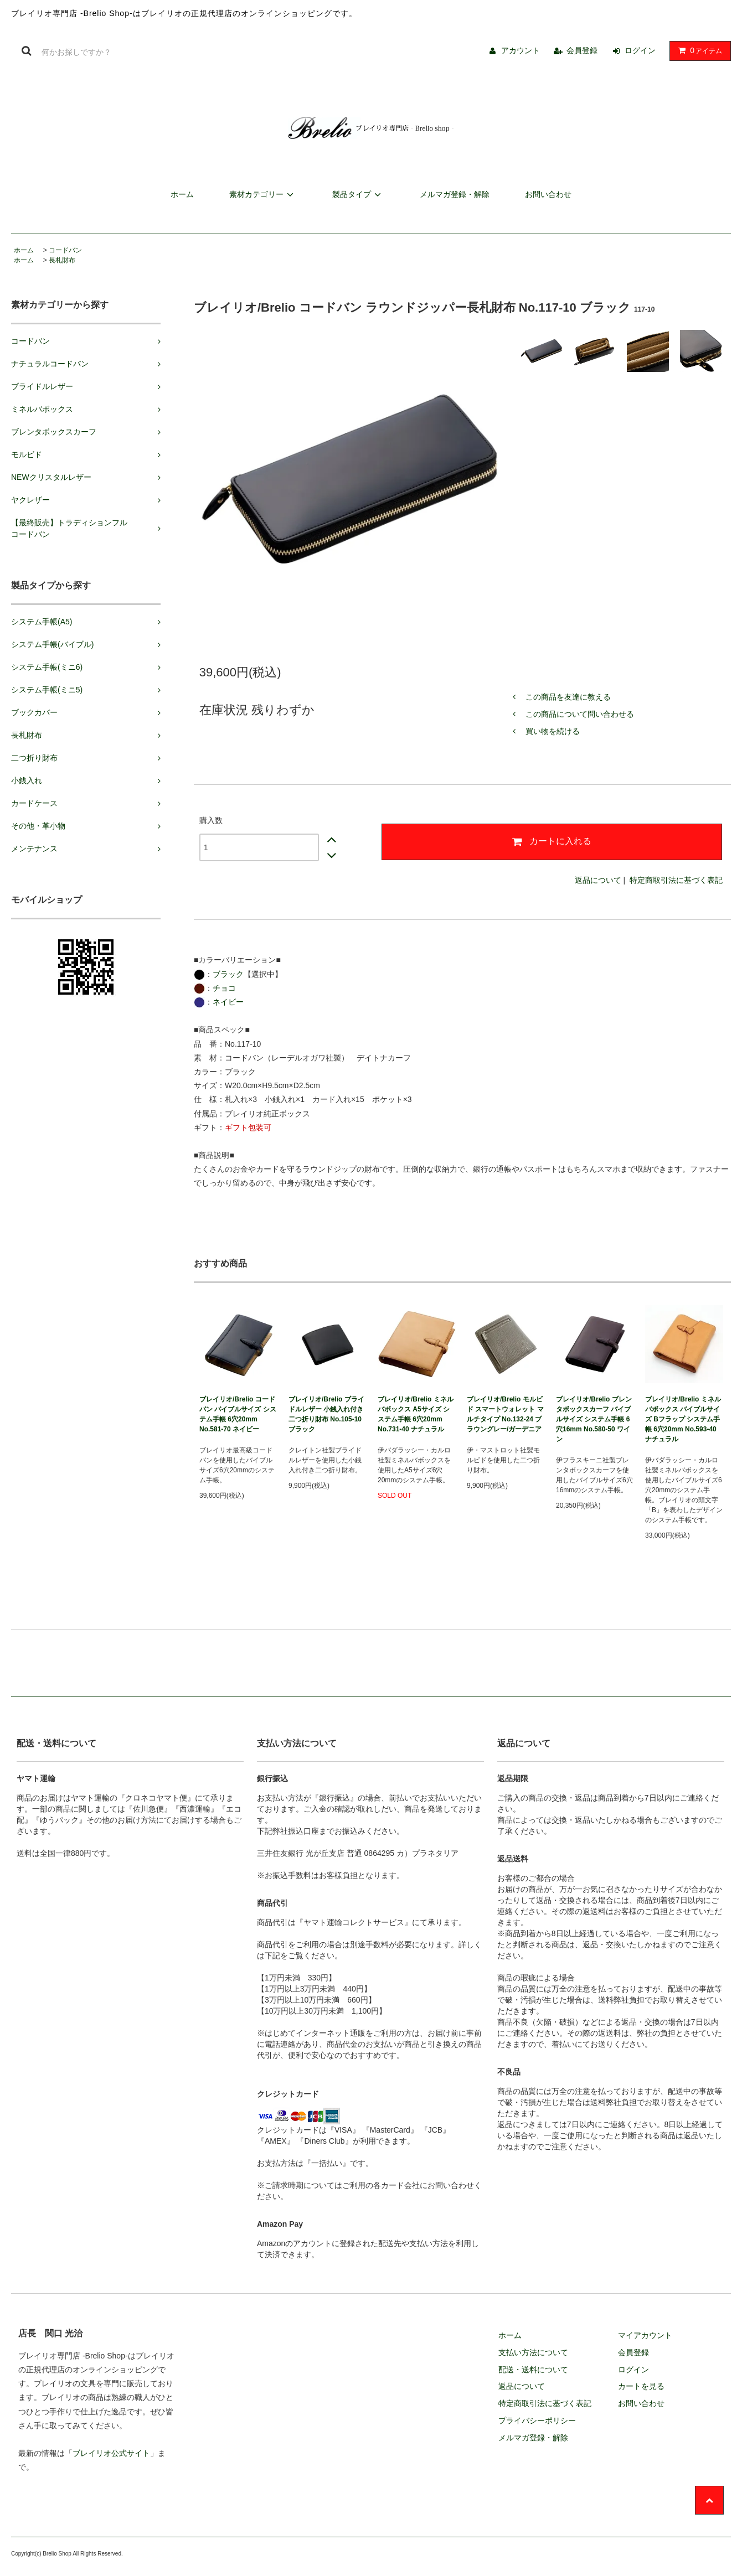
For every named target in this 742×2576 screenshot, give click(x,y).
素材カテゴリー (263, 194)
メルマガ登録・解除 (454, 194)
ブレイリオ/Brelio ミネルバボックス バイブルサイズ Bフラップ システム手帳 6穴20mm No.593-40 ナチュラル (683, 1419)
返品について (598, 880)
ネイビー (228, 1001)
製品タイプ (358, 194)
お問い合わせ (548, 194)
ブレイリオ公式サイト (111, 2453)
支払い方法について (533, 2352)
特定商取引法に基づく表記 (676, 880)
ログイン (640, 50)
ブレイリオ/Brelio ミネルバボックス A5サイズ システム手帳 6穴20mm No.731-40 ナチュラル (416, 1414)
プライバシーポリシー (537, 2420)
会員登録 (581, 50)
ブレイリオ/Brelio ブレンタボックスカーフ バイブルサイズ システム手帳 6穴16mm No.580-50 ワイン (594, 1419)
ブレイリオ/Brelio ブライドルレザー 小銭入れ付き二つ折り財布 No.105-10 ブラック (326, 1414)
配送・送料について (533, 2369)
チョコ (224, 988)
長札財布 (62, 260)
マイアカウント (645, 2335)
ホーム (182, 194)
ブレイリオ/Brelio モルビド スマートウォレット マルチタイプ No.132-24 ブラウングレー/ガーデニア (505, 1414)
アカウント (520, 50)
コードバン (65, 250)
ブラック (228, 974)
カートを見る (641, 2386)
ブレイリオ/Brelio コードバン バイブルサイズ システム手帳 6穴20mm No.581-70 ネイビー (237, 1414)
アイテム (697, 50)
